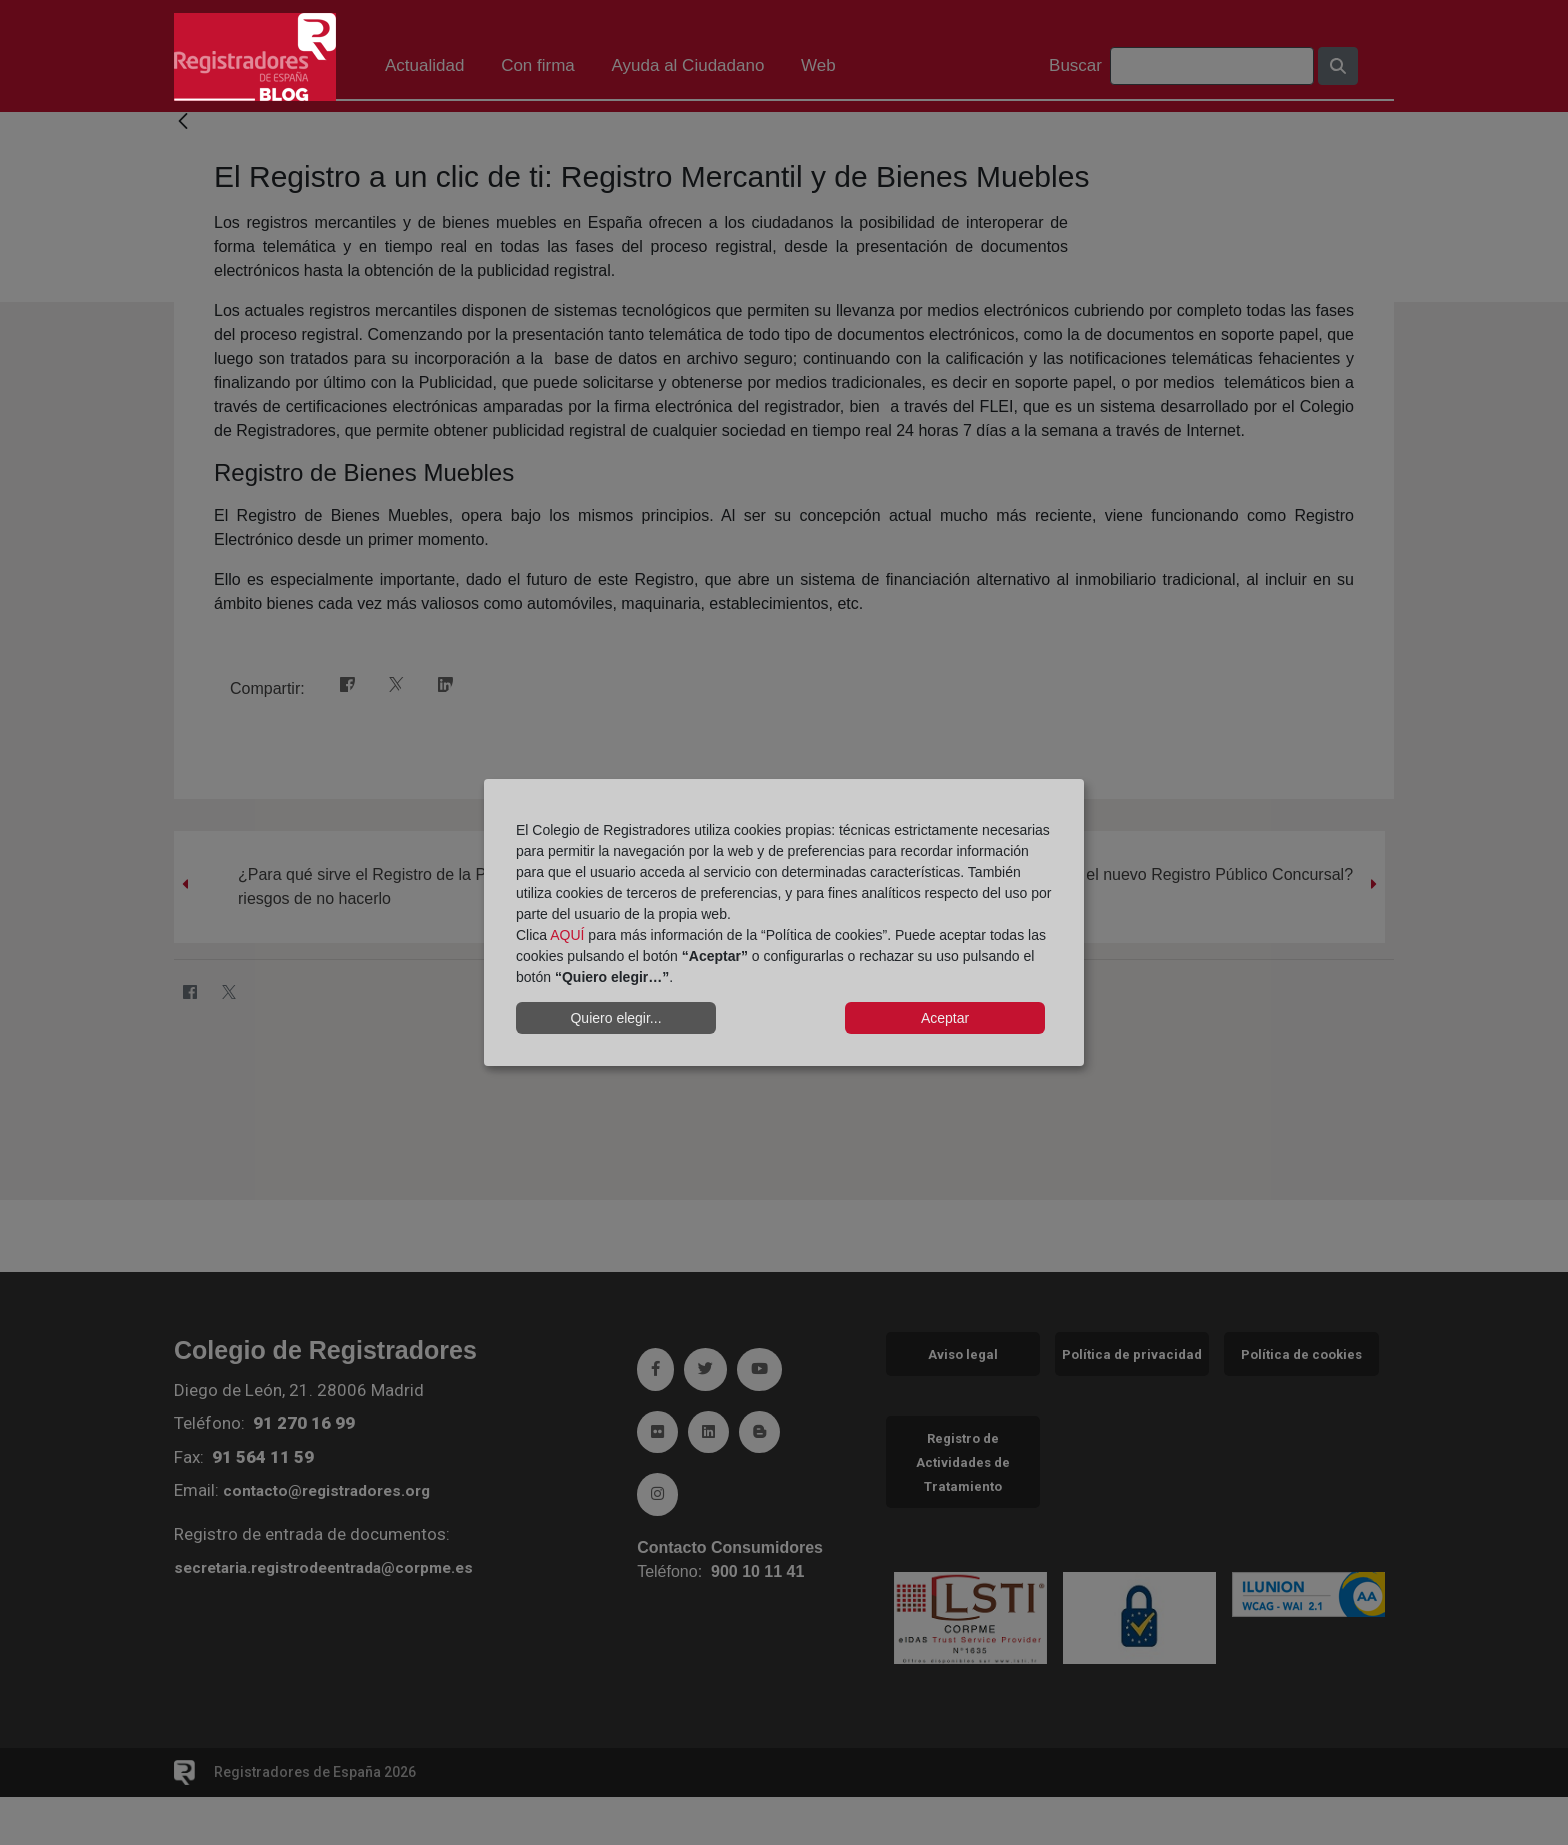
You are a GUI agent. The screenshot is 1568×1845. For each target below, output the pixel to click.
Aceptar (945, 1018)
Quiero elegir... (615, 1018)
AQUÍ (567, 935)
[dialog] (784, 923)
